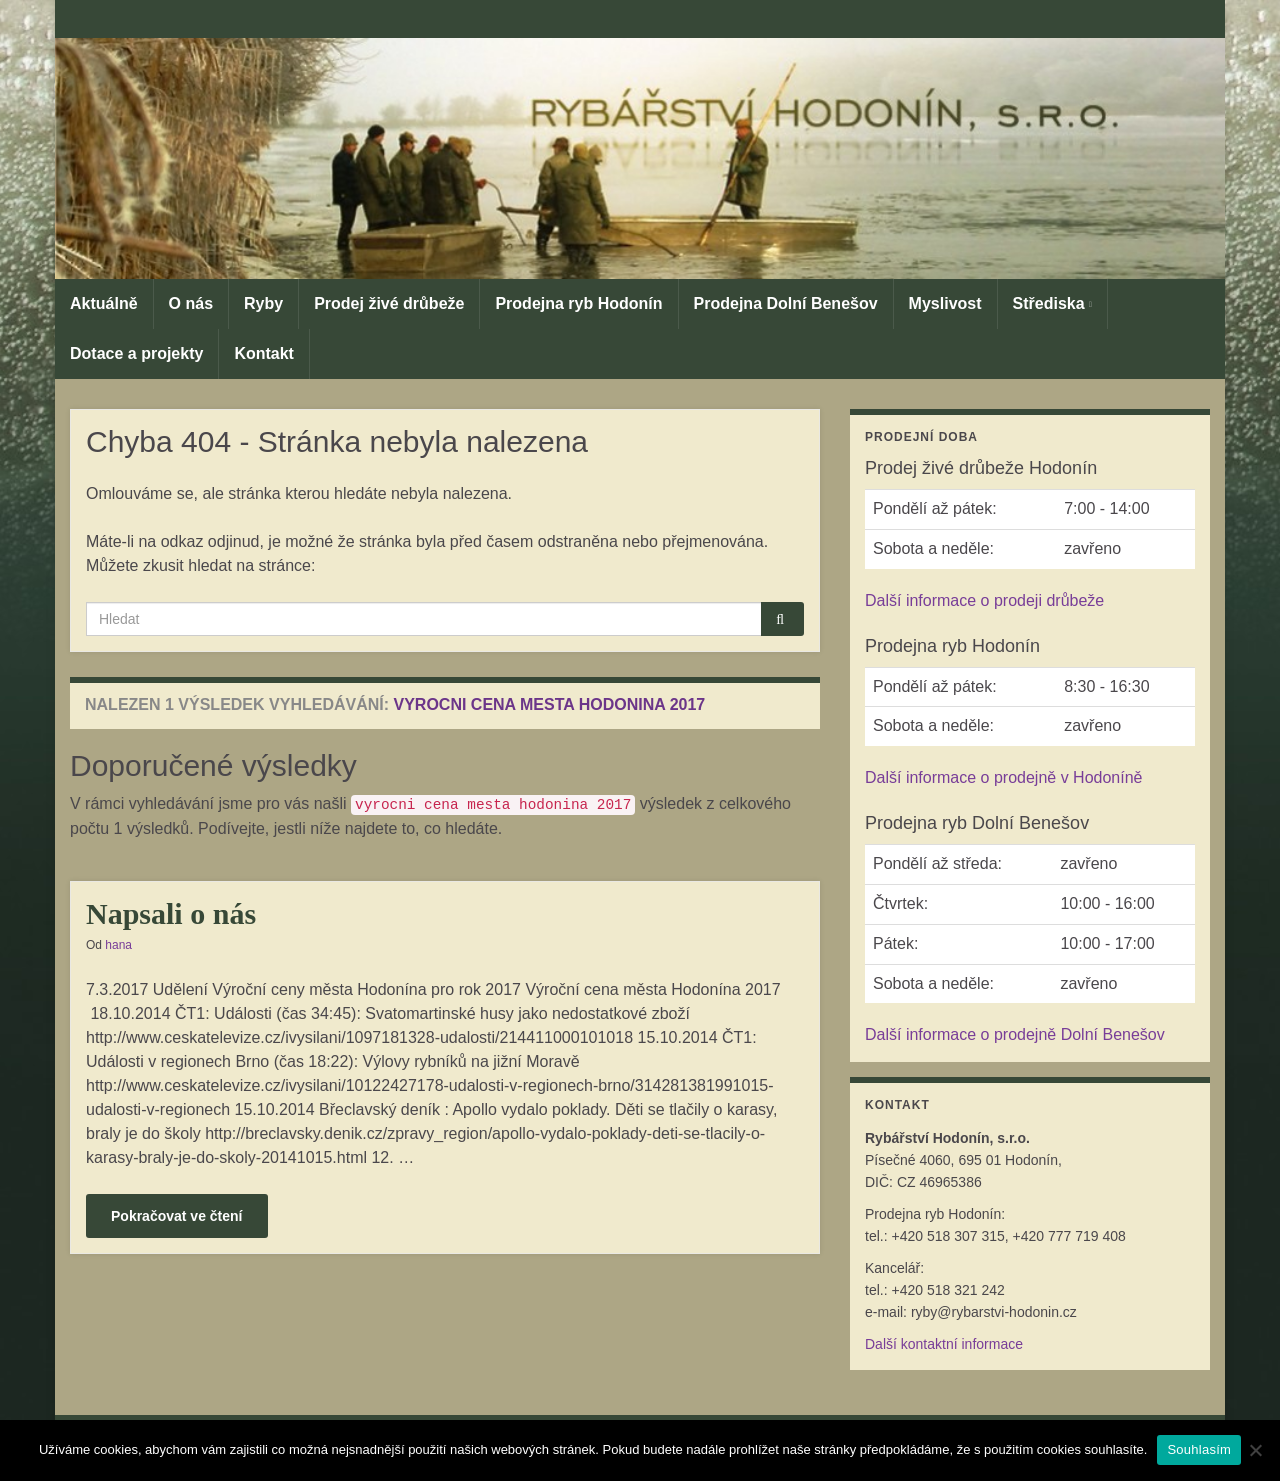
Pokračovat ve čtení (177, 1216)
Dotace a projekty (136, 353)
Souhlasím (1199, 1449)
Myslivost (945, 303)
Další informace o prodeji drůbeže (984, 600)
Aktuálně (104, 303)
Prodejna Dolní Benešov (786, 303)
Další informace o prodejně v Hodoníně (1004, 777)
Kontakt (264, 353)
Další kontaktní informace (944, 1344)
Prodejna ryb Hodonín (578, 303)
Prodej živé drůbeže (389, 303)
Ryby (263, 303)
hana (118, 945)
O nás (191, 303)
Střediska (1052, 303)
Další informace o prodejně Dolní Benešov (1015, 1034)
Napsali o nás (171, 913)
